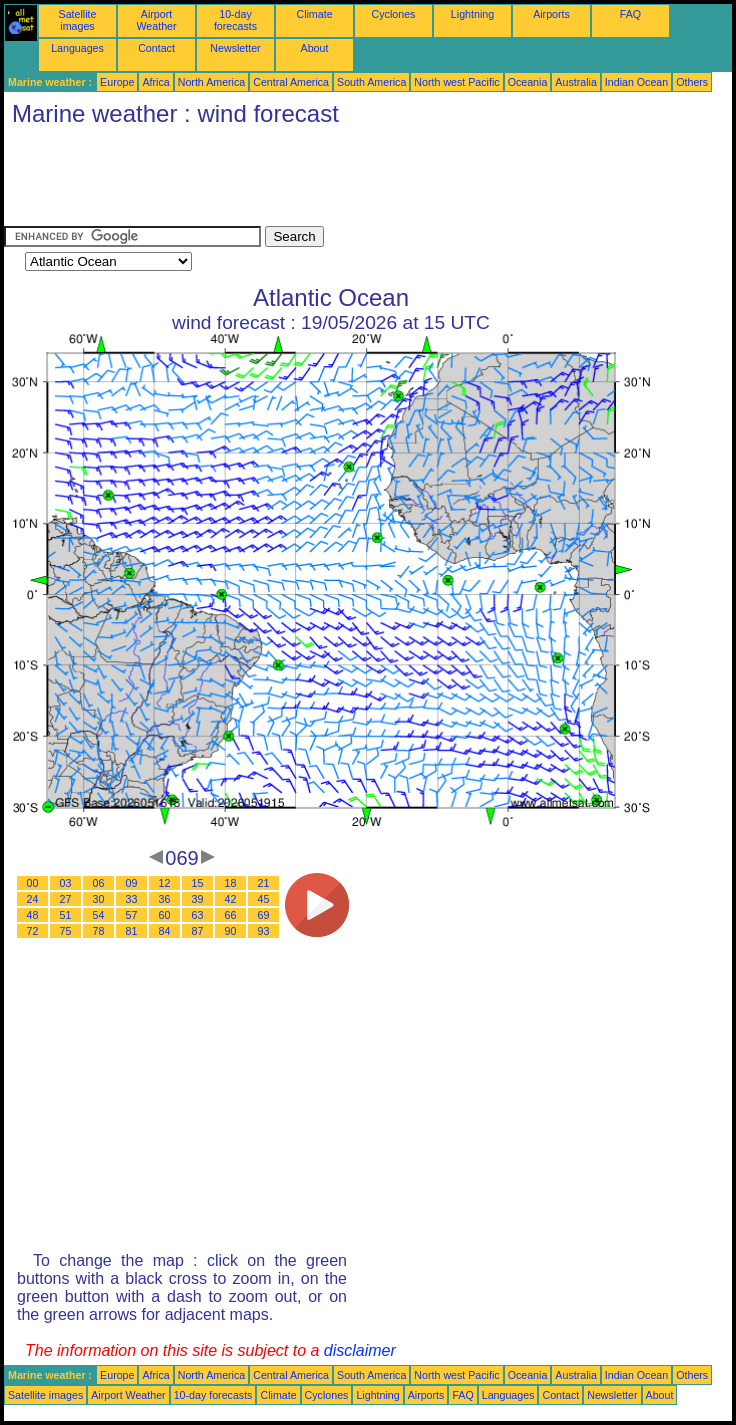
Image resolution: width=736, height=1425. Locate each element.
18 (231, 883)
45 (264, 899)
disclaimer (360, 1350)
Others (692, 82)
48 (33, 915)
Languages (77, 48)
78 (99, 931)
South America (371, 82)
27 (66, 899)
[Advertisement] (368, 181)
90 (231, 931)
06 (99, 883)
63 (198, 915)
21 (264, 883)
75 (66, 931)
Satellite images (78, 20)
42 (231, 899)
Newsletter (235, 48)
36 (165, 899)
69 (264, 915)
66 (231, 915)
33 (132, 899)
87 (198, 931)
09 (132, 883)
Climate (314, 14)
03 (66, 883)
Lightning (472, 14)
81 (132, 931)
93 (264, 931)
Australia (575, 82)
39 (198, 899)
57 (132, 915)
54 (99, 915)
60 (165, 915)
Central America (291, 82)
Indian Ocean (636, 82)
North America (212, 82)
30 (99, 899)
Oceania (528, 82)
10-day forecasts (235, 20)
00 (33, 883)
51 (66, 915)
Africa (155, 82)
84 (165, 931)
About (315, 48)
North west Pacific (456, 82)
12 (165, 883)
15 (198, 883)
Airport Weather (156, 20)
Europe (117, 82)
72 (33, 931)
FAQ (630, 14)
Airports (551, 14)
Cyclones (394, 14)
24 (33, 899)
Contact (156, 48)
